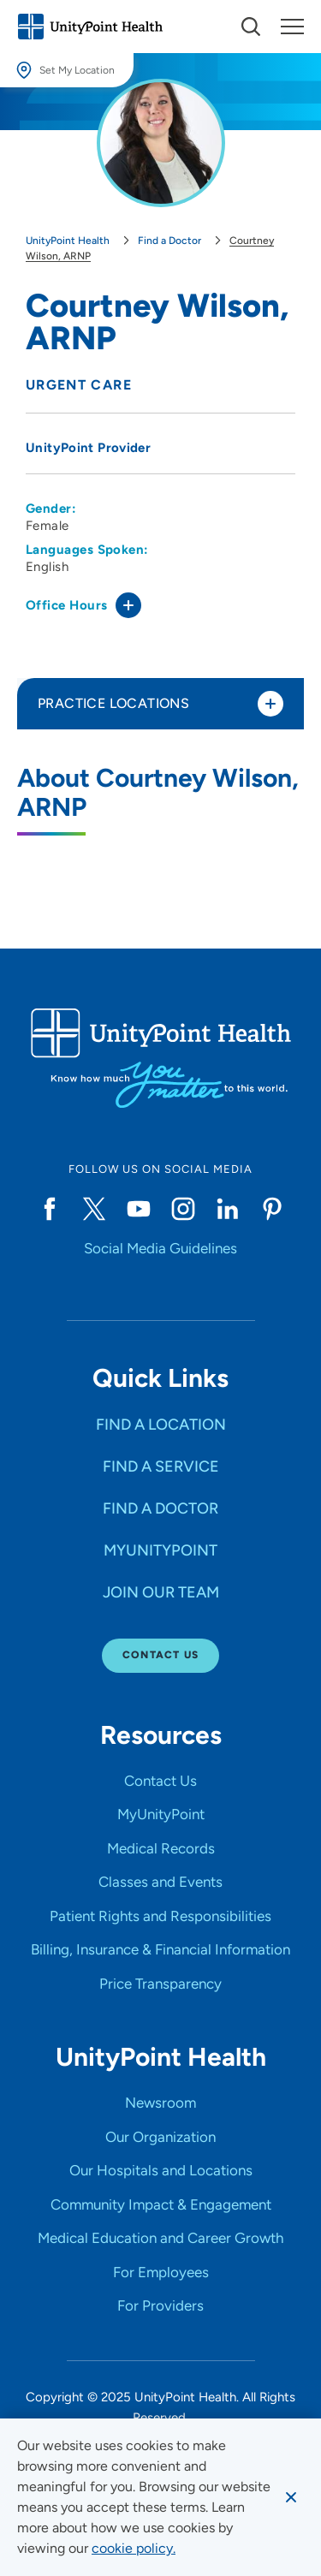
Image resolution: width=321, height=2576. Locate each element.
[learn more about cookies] (133, 2548)
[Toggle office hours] (128, 605)
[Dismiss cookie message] (291, 2497)
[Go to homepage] (90, 26)
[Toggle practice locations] (270, 704)
